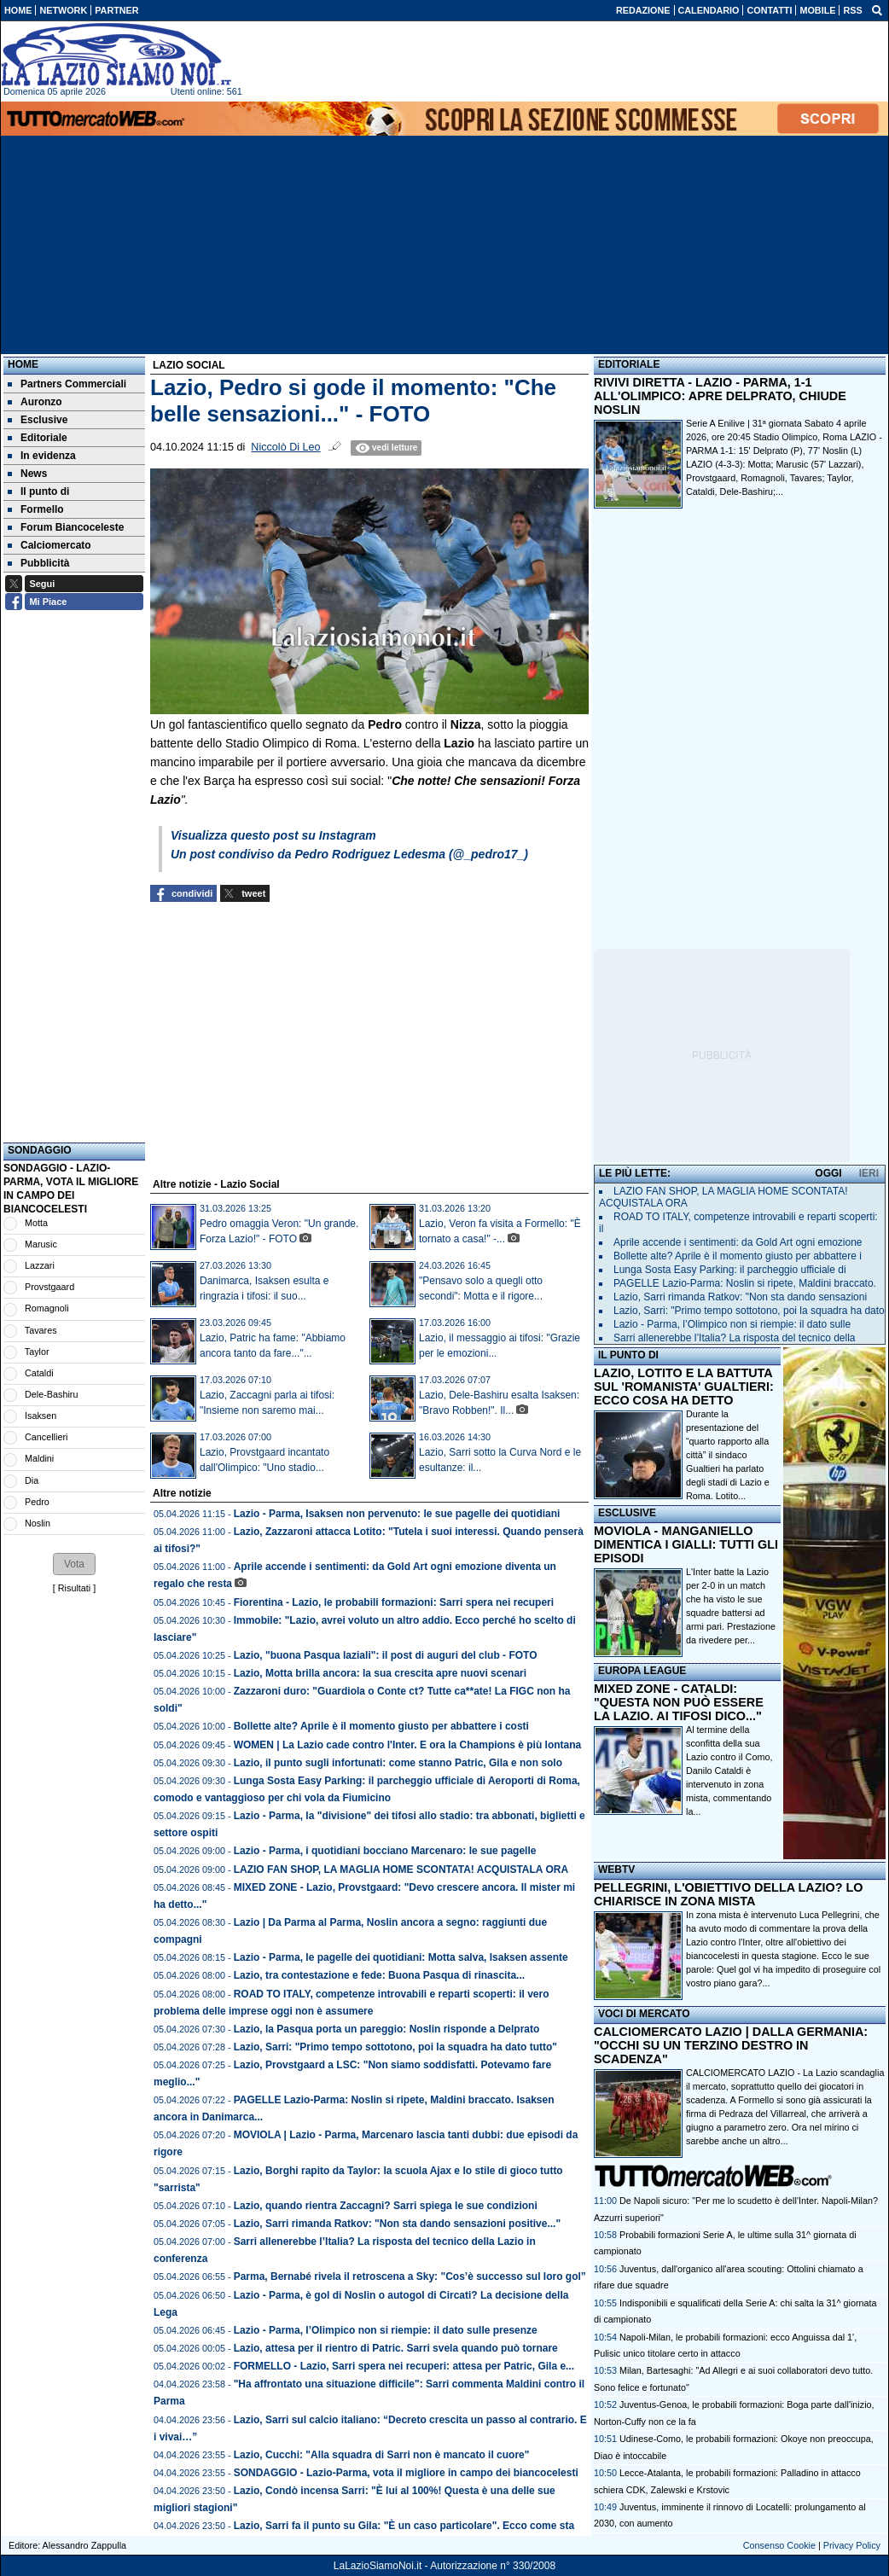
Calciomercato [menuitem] (49, 545)
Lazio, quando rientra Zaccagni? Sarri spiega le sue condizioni (385, 2206)
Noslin (37, 1523)
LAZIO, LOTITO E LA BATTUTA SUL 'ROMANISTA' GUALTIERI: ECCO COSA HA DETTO (684, 1386)
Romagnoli (47, 1308)
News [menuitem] (27, 474)
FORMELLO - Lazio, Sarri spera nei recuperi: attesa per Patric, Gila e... (404, 2366)
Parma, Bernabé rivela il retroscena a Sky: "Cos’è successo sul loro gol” (410, 2276)
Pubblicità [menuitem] (38, 563)
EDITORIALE (628, 364)
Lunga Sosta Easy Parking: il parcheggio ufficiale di (729, 1270)
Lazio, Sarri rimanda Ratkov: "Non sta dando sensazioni (740, 1297)
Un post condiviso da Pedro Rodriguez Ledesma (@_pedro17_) (349, 854)
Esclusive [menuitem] (37, 420)
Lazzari (40, 1265)
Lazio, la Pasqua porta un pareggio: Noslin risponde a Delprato (387, 2029)
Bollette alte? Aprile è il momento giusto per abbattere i (737, 1256)
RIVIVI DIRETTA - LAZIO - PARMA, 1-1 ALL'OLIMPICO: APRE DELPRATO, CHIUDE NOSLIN (720, 395)
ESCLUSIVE (627, 1513)
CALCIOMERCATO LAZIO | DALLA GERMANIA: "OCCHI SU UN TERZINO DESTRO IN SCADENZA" (731, 2045)
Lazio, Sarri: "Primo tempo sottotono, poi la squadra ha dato (749, 1311)
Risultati (74, 1588)
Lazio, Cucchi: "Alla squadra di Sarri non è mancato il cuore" (382, 2455)
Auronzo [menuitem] (35, 402)
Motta (36, 1223)
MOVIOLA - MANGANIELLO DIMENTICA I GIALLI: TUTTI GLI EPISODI (686, 1544)
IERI (869, 1173)
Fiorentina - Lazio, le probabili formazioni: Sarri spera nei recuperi (394, 1602)
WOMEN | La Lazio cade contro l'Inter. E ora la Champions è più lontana (408, 1745)
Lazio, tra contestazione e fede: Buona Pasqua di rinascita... (379, 1975)
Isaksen (40, 1415)
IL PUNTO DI (628, 1355)
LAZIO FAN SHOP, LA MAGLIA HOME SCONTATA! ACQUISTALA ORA (401, 1869)
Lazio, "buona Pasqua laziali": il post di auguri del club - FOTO (385, 1655)
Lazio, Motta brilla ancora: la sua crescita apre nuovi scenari (380, 1673)
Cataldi (39, 1373)
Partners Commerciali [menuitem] (67, 384)
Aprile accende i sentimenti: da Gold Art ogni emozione (738, 1242)
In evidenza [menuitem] (42, 456)
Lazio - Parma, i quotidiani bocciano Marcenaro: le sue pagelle (385, 1851)
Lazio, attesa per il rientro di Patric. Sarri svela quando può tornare (396, 2348)
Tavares (41, 1330)
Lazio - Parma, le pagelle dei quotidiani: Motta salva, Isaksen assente (401, 1957)
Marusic (41, 1244)
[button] (74, 1564)
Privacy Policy (851, 2545)
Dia (31, 1480)
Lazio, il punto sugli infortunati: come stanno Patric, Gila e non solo (398, 1763)
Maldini (39, 1458)
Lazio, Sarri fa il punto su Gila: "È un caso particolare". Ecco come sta (404, 2526)
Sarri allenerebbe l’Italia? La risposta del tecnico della (734, 1338)
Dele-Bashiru (51, 1394)
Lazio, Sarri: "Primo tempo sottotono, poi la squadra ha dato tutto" (395, 2047)
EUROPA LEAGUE (642, 1671)
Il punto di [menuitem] (38, 491)
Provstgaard (49, 1287)
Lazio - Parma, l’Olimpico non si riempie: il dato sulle (732, 1324)
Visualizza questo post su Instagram (273, 835)
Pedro (37, 1502)
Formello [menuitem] (36, 509)
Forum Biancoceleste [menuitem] (66, 527)
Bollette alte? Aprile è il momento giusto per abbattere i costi (381, 1726)
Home (23, 364)
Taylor (37, 1351)
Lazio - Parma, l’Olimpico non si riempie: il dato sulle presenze (385, 2330)
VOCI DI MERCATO (644, 2014)
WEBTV (616, 1869)
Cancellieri (46, 1437)
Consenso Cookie (779, 2545)
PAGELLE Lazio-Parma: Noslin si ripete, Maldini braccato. (744, 1283)
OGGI (828, 1173)
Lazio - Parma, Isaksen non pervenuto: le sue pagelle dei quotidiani (397, 1514)
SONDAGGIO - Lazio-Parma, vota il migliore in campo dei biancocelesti (406, 2473)
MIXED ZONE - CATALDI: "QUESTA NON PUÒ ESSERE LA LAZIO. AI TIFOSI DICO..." (679, 1702)
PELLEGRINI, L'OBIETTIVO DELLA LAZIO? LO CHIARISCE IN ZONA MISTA (728, 1894)
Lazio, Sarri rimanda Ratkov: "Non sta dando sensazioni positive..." (397, 2224)
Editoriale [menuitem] (37, 438)
